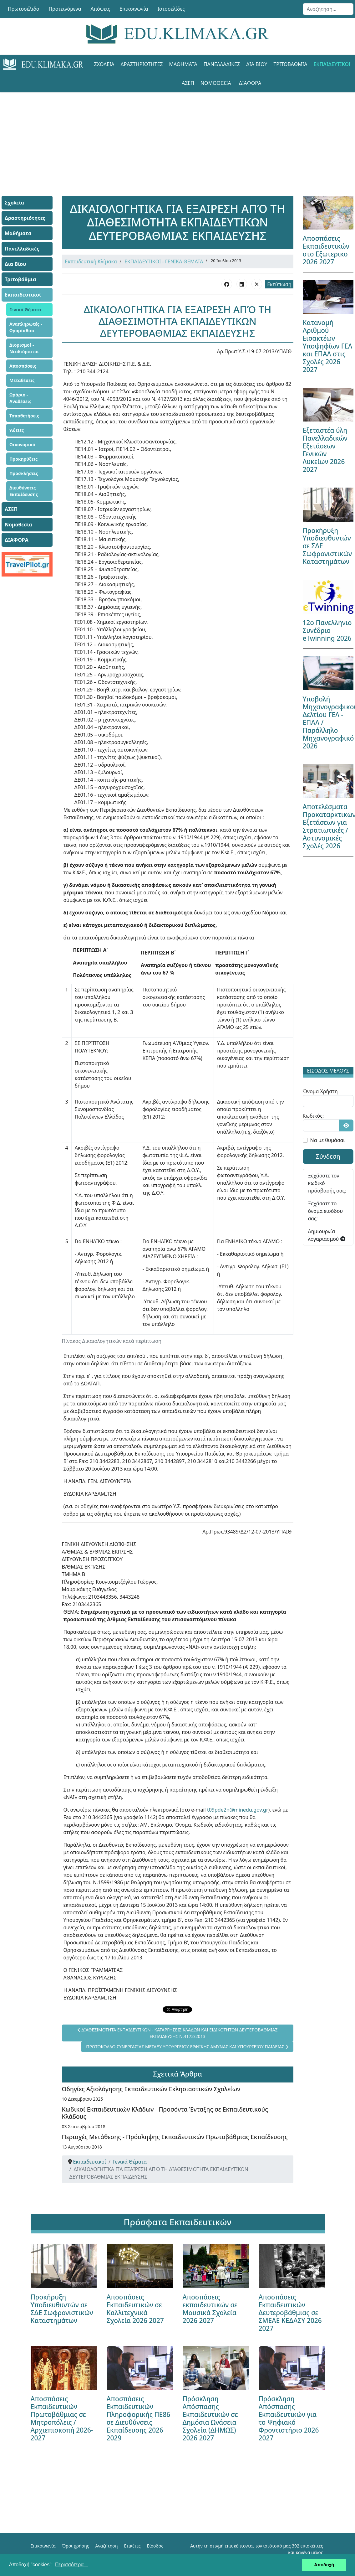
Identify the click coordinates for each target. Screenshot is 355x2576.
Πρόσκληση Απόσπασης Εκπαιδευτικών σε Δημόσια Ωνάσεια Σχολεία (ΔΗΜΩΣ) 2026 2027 (210, 2418)
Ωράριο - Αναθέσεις (20, 398)
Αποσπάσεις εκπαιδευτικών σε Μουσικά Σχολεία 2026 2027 (210, 2309)
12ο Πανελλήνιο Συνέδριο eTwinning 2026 (327, 630)
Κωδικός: (313, 1115)
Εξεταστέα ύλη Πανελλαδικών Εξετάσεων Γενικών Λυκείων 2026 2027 (325, 450)
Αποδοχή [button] (324, 2564)
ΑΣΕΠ (188, 83)
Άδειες (16, 430)
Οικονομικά (22, 444)
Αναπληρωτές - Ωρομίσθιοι (25, 327)
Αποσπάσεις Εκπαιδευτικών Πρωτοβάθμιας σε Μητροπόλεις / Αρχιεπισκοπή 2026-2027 (62, 2418)
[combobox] (328, 9)
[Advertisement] (177, 136)
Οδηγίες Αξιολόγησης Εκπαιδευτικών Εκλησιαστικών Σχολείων (151, 2089)
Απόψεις (100, 8)
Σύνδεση (328, 1156)
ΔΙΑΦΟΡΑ (250, 83)
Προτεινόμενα (65, 8)
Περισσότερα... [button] (71, 2564)
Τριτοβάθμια (290, 64)
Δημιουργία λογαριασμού (326, 1235)
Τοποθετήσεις (24, 416)
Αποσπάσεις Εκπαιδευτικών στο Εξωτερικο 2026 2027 (326, 250)
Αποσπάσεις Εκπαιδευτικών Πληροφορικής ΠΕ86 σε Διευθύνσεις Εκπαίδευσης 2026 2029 (138, 2418)
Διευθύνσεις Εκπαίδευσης (23, 491)
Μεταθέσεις (22, 380)
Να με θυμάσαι (327, 1140)
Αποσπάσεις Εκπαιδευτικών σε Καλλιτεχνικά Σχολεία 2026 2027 (135, 2309)
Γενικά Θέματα (25, 310)
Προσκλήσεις (23, 473)
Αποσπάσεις (22, 366)
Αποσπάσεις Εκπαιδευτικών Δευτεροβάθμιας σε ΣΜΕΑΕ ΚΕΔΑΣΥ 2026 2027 (290, 2313)
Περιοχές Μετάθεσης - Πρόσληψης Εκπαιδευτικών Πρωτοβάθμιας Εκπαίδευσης (175, 2137)
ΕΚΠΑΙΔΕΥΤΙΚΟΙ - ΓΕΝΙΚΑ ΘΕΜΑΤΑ (163, 261)
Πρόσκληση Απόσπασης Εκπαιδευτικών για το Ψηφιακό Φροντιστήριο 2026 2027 (289, 2418)
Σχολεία (104, 64)
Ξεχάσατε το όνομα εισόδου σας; (325, 1211)
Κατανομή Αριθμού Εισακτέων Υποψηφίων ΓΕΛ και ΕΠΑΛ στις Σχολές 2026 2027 (327, 346)
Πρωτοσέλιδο (23, 8)
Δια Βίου (256, 64)
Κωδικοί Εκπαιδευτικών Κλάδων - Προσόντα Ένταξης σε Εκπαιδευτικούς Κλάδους (165, 2113)
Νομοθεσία (215, 83)
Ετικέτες (132, 2546)
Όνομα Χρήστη (320, 1091)
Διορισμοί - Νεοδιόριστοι (24, 348)
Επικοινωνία (133, 8)
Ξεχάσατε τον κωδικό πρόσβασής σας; (327, 1183)
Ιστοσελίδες (171, 8)
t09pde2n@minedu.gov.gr (237, 1809)
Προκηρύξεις (23, 459)
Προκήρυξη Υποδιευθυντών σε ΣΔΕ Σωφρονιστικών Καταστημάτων (62, 2309)
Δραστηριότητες (142, 64)
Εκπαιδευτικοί (331, 64)
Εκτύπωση (279, 284)
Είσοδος (155, 2546)
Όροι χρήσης (75, 2546)
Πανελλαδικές (222, 64)
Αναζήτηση (106, 2546)
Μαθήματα (183, 64)
